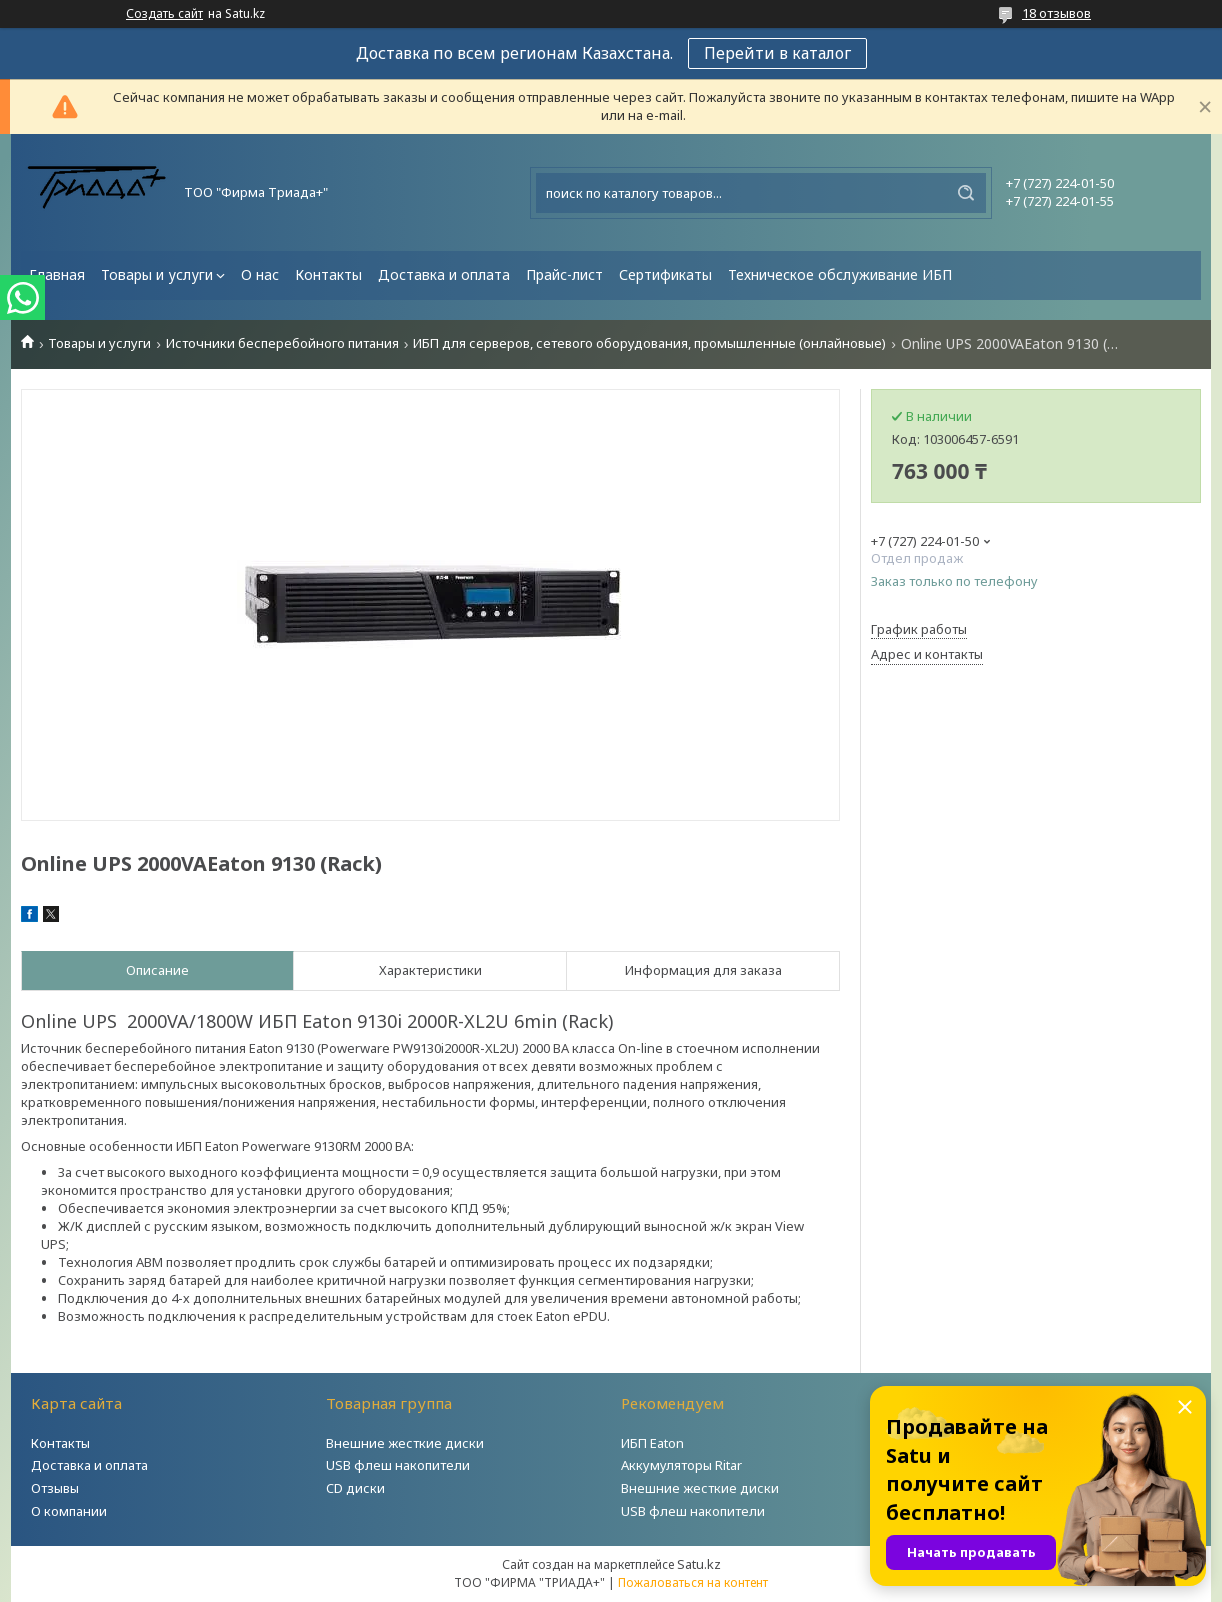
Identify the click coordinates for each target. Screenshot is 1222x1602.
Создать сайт (164, 14)
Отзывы (55, 1488)
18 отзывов (1056, 13)
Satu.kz (699, 1564)
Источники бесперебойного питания (282, 343)
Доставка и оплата (444, 274)
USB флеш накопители (398, 1465)
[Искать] (966, 193)
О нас (260, 274)
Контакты (328, 274)
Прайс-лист (564, 274)
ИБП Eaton (652, 1443)
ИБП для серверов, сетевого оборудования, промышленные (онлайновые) (649, 343)
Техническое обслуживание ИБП (840, 274)
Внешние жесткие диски (405, 1443)
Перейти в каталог (777, 53)
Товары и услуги (157, 274)
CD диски (355, 1488)
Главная (57, 274)
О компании (69, 1511)
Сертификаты (665, 274)
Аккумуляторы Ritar (681, 1465)
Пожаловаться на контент (693, 1582)
